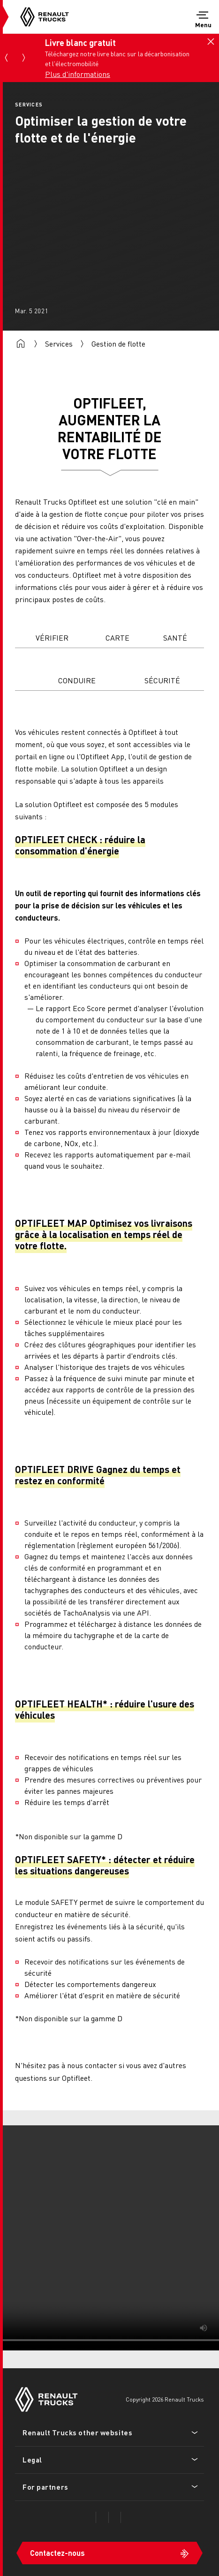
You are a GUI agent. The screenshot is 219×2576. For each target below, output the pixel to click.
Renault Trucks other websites (77, 2432)
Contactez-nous (57, 2553)
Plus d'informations (77, 74)
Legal (32, 2459)
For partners (45, 2487)
